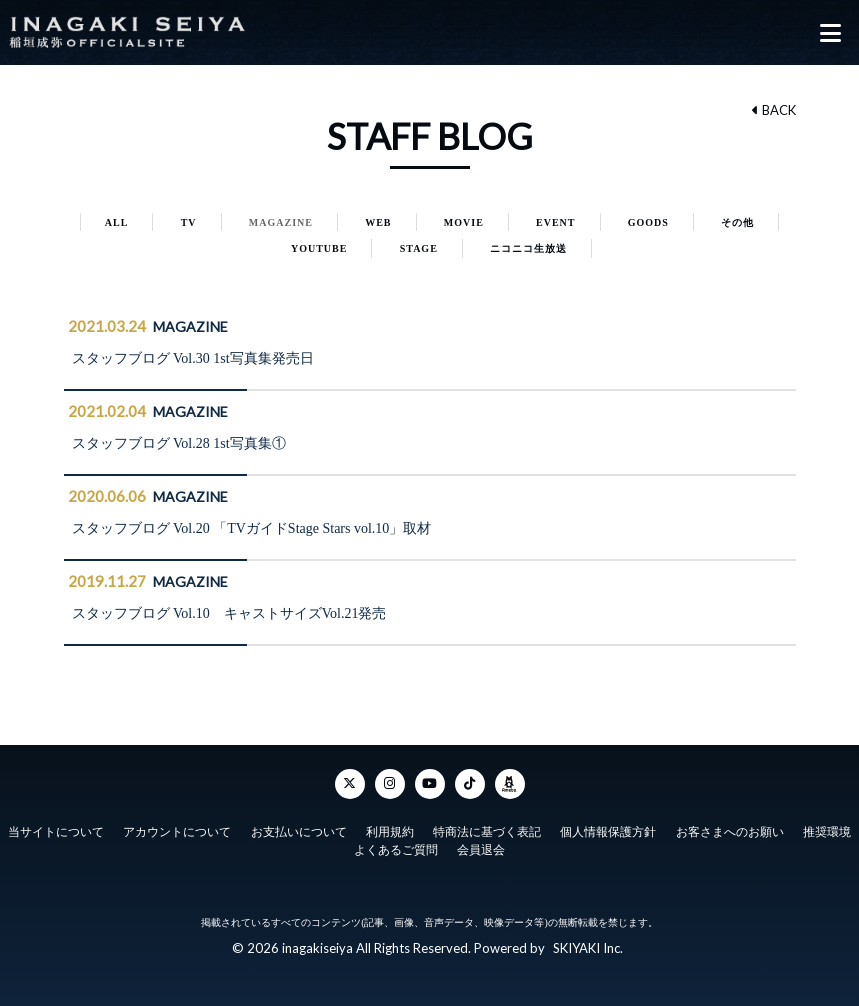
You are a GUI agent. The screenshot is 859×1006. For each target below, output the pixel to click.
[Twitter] (350, 784)
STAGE (419, 248)
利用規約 (390, 832)
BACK (774, 110)
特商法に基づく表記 (487, 832)
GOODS (648, 222)
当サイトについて (56, 832)
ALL (117, 222)
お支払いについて (299, 832)
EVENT (555, 222)
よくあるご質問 (396, 850)
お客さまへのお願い (730, 832)
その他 (737, 222)
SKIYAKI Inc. (588, 948)
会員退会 (481, 850)
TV (189, 222)
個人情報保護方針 (608, 832)
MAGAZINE (281, 222)
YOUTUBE (319, 248)
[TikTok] (470, 784)
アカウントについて (177, 832)
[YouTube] (430, 784)
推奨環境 (827, 832)
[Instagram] (390, 784)
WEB (378, 222)
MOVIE (464, 222)
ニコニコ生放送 (528, 248)
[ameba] (510, 784)
